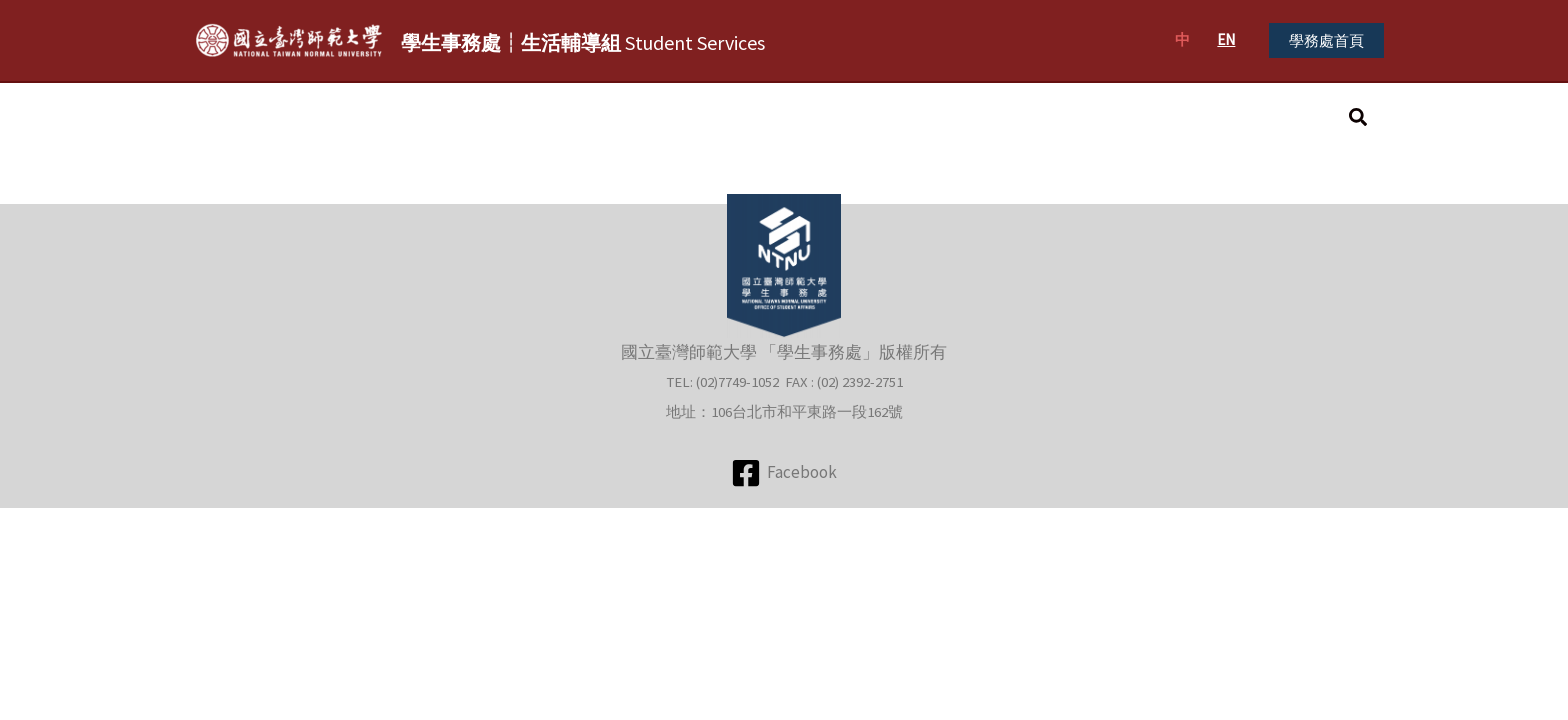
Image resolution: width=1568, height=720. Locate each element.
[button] (1326, 40)
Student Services (583, 42)
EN (1226, 39)
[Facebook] (784, 473)
